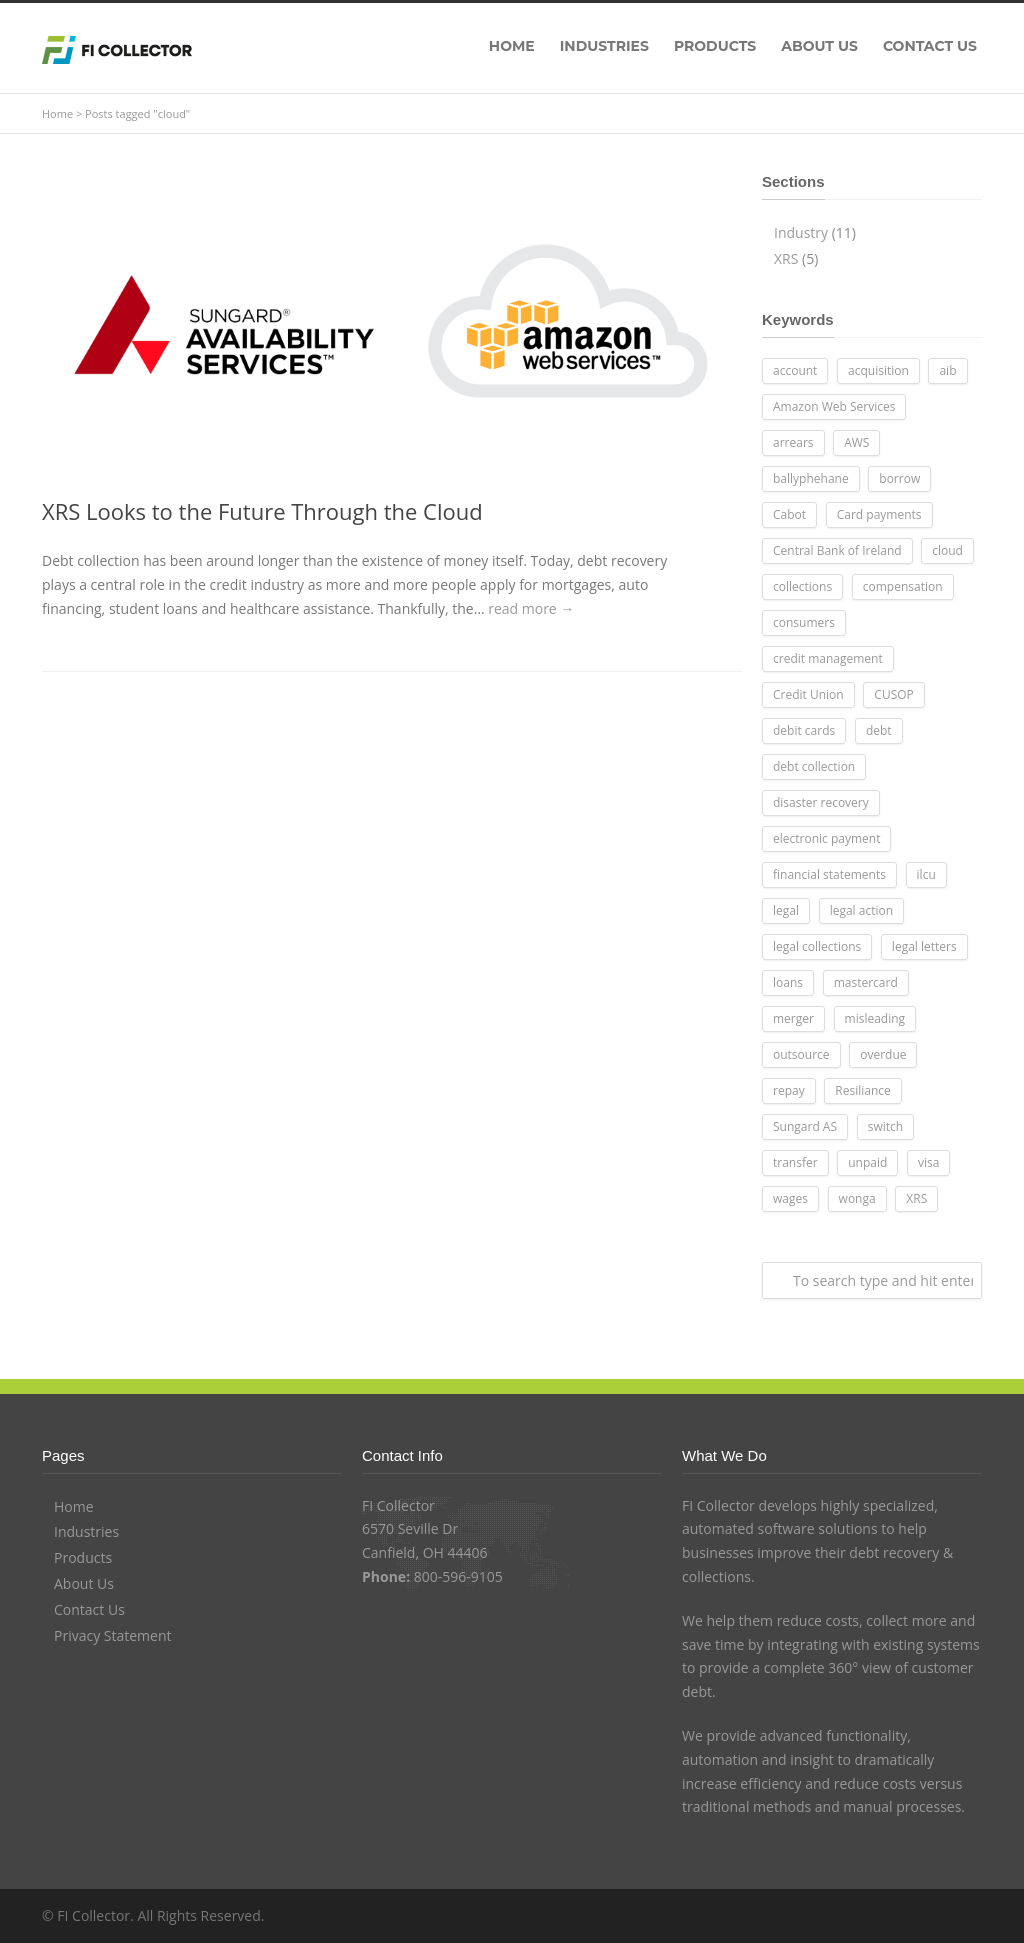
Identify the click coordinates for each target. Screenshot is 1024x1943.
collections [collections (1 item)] (802, 586)
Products (83, 1557)
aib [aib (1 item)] (947, 370)
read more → (531, 608)
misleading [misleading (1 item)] (875, 1018)
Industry (801, 232)
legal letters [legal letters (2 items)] (924, 946)
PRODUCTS (715, 46)
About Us (84, 1583)
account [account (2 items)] (795, 370)
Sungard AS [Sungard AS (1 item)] (805, 1126)
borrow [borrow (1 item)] (899, 478)
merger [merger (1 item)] (793, 1018)
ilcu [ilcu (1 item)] (926, 874)
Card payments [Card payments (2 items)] (879, 514)
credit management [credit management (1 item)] (828, 658)
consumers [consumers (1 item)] (804, 622)
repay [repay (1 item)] (789, 1090)
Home (57, 113)
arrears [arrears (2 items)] (793, 442)
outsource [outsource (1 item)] (801, 1054)
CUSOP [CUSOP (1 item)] (893, 694)
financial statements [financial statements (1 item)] (829, 874)
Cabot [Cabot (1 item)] (789, 514)
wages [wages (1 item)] (790, 1198)
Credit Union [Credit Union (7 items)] (808, 694)
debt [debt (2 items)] (879, 730)
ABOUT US (819, 46)
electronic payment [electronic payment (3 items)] (826, 838)
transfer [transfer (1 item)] (795, 1162)
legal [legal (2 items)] (786, 910)
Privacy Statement (113, 1635)
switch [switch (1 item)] (885, 1126)
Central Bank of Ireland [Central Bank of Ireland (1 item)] (837, 550)
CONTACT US (930, 46)
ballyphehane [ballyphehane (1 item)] (811, 478)
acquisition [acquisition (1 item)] (878, 370)
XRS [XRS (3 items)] (916, 1198)
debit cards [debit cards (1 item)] (804, 730)
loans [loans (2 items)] (788, 982)
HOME (512, 46)
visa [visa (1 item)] (928, 1162)
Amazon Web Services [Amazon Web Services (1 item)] (834, 406)
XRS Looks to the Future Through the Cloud (262, 511)
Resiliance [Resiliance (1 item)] (862, 1090)
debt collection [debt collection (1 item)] (814, 766)
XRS (786, 258)
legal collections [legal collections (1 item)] (817, 946)
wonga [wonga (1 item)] (857, 1198)
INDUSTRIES (604, 46)
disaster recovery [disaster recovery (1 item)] (821, 802)
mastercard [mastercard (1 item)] (866, 982)
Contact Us (89, 1609)
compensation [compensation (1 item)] (903, 586)
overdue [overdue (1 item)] (883, 1054)
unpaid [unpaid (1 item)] (867, 1162)
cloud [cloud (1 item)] (947, 550)
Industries (86, 1531)
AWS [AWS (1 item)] (856, 442)
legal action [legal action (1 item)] (861, 910)
